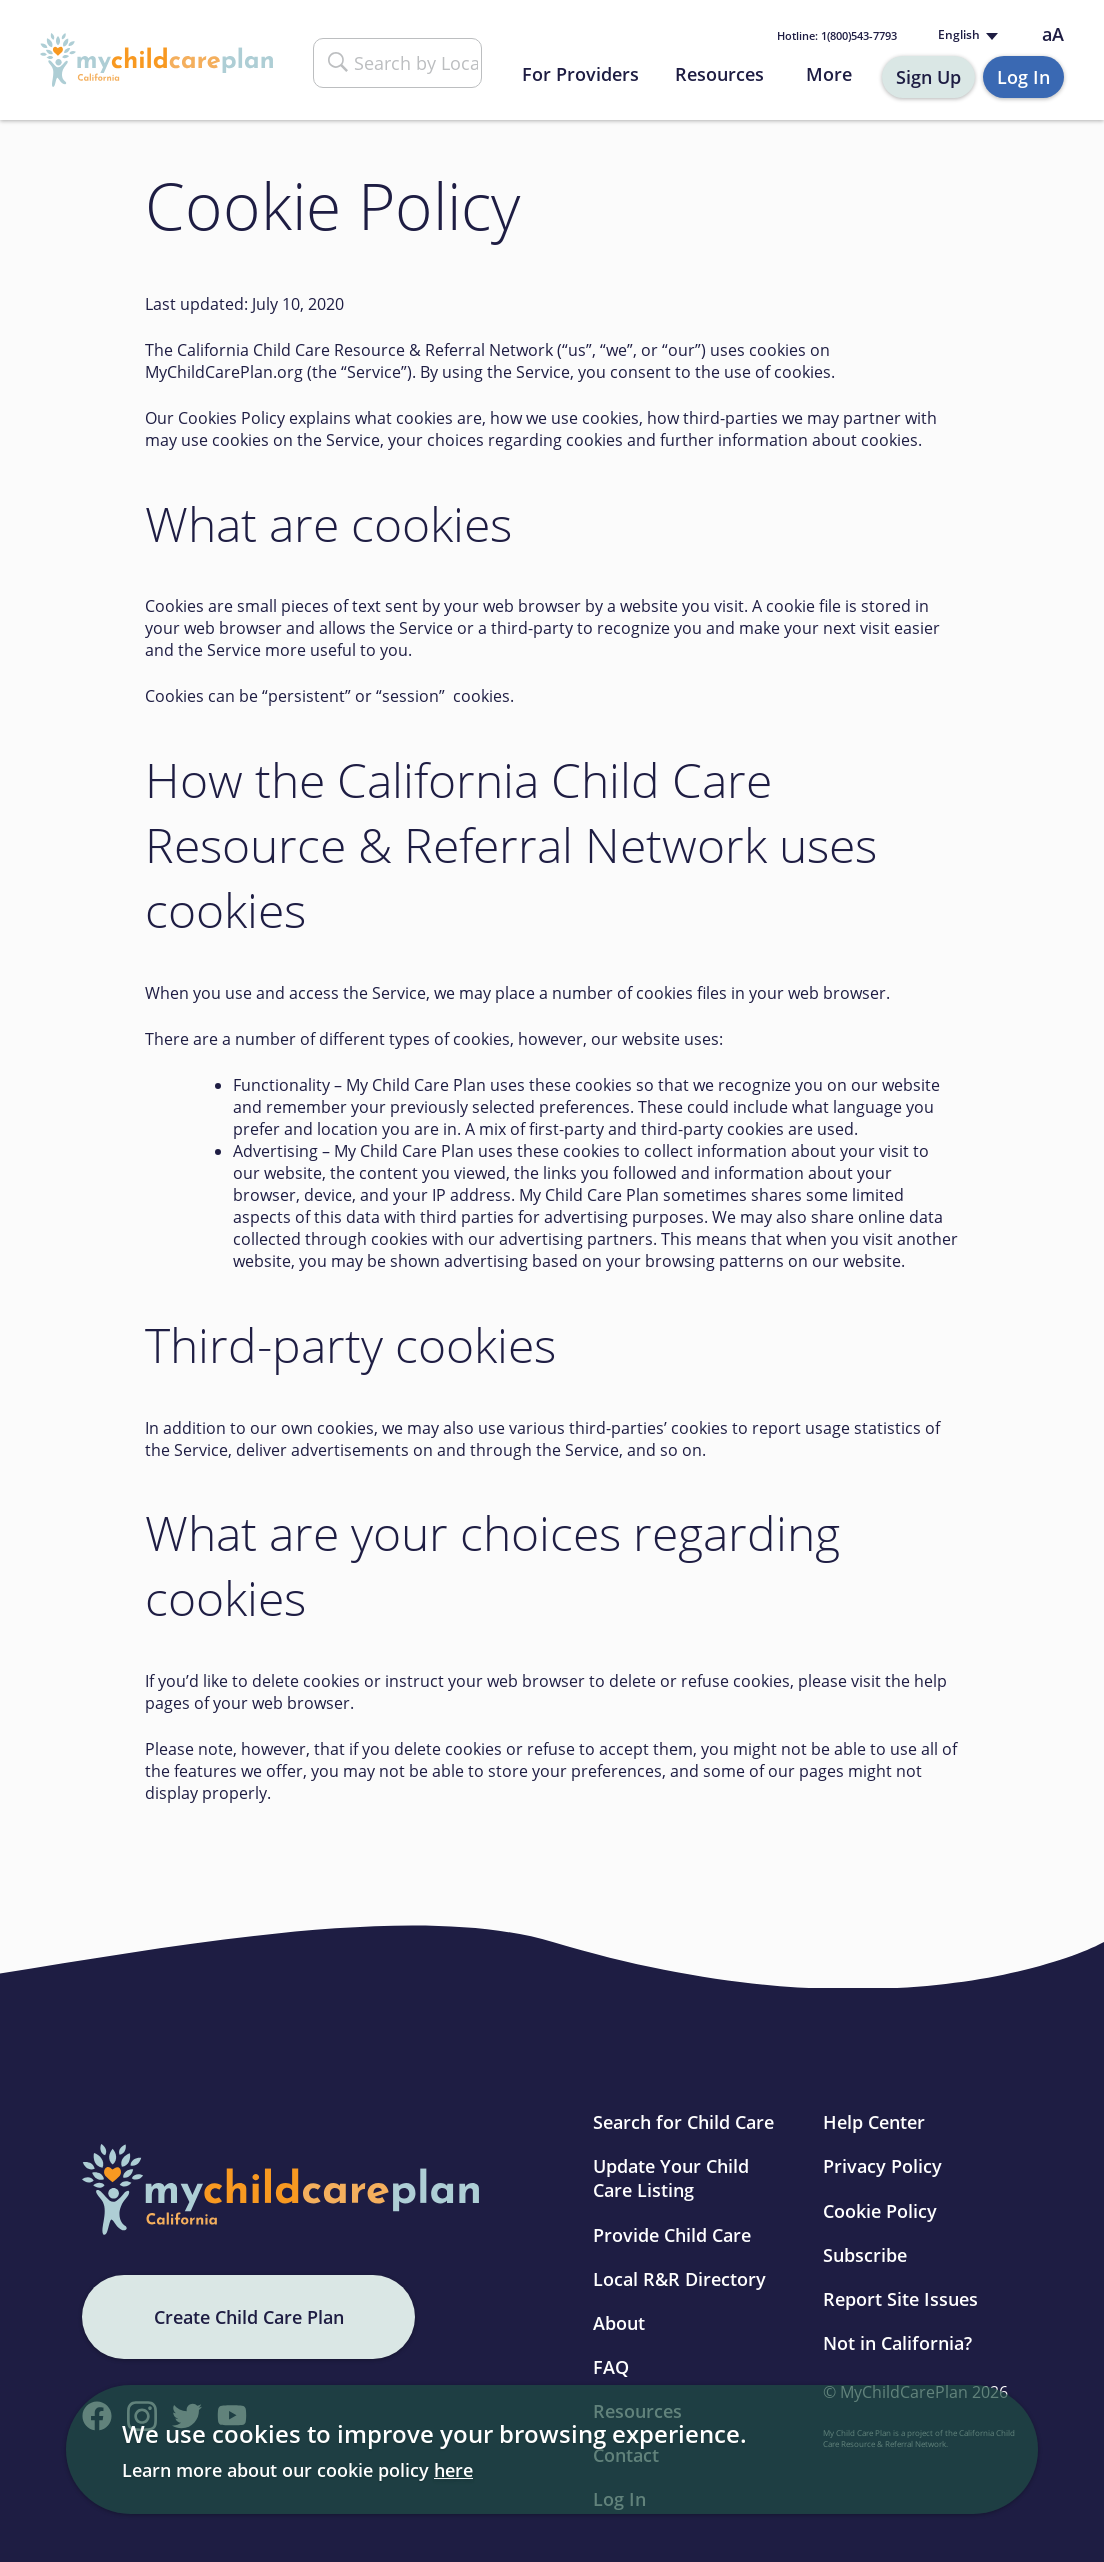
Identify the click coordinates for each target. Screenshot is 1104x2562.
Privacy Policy (882, 2166)
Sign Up (928, 77)
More (829, 74)
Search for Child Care (683, 2122)
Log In (1023, 77)
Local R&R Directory (679, 2279)
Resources (719, 74)
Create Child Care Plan (249, 2317)
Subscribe (865, 2255)
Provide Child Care (672, 2235)
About (619, 2323)
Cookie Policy (880, 2211)
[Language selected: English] (966, 35)
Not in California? (897, 2343)
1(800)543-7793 (837, 35)
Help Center (874, 2122)
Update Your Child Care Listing (671, 2178)
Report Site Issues (900, 2299)
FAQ (611, 2367)
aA (1053, 34)
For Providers (580, 74)
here (453, 2470)
